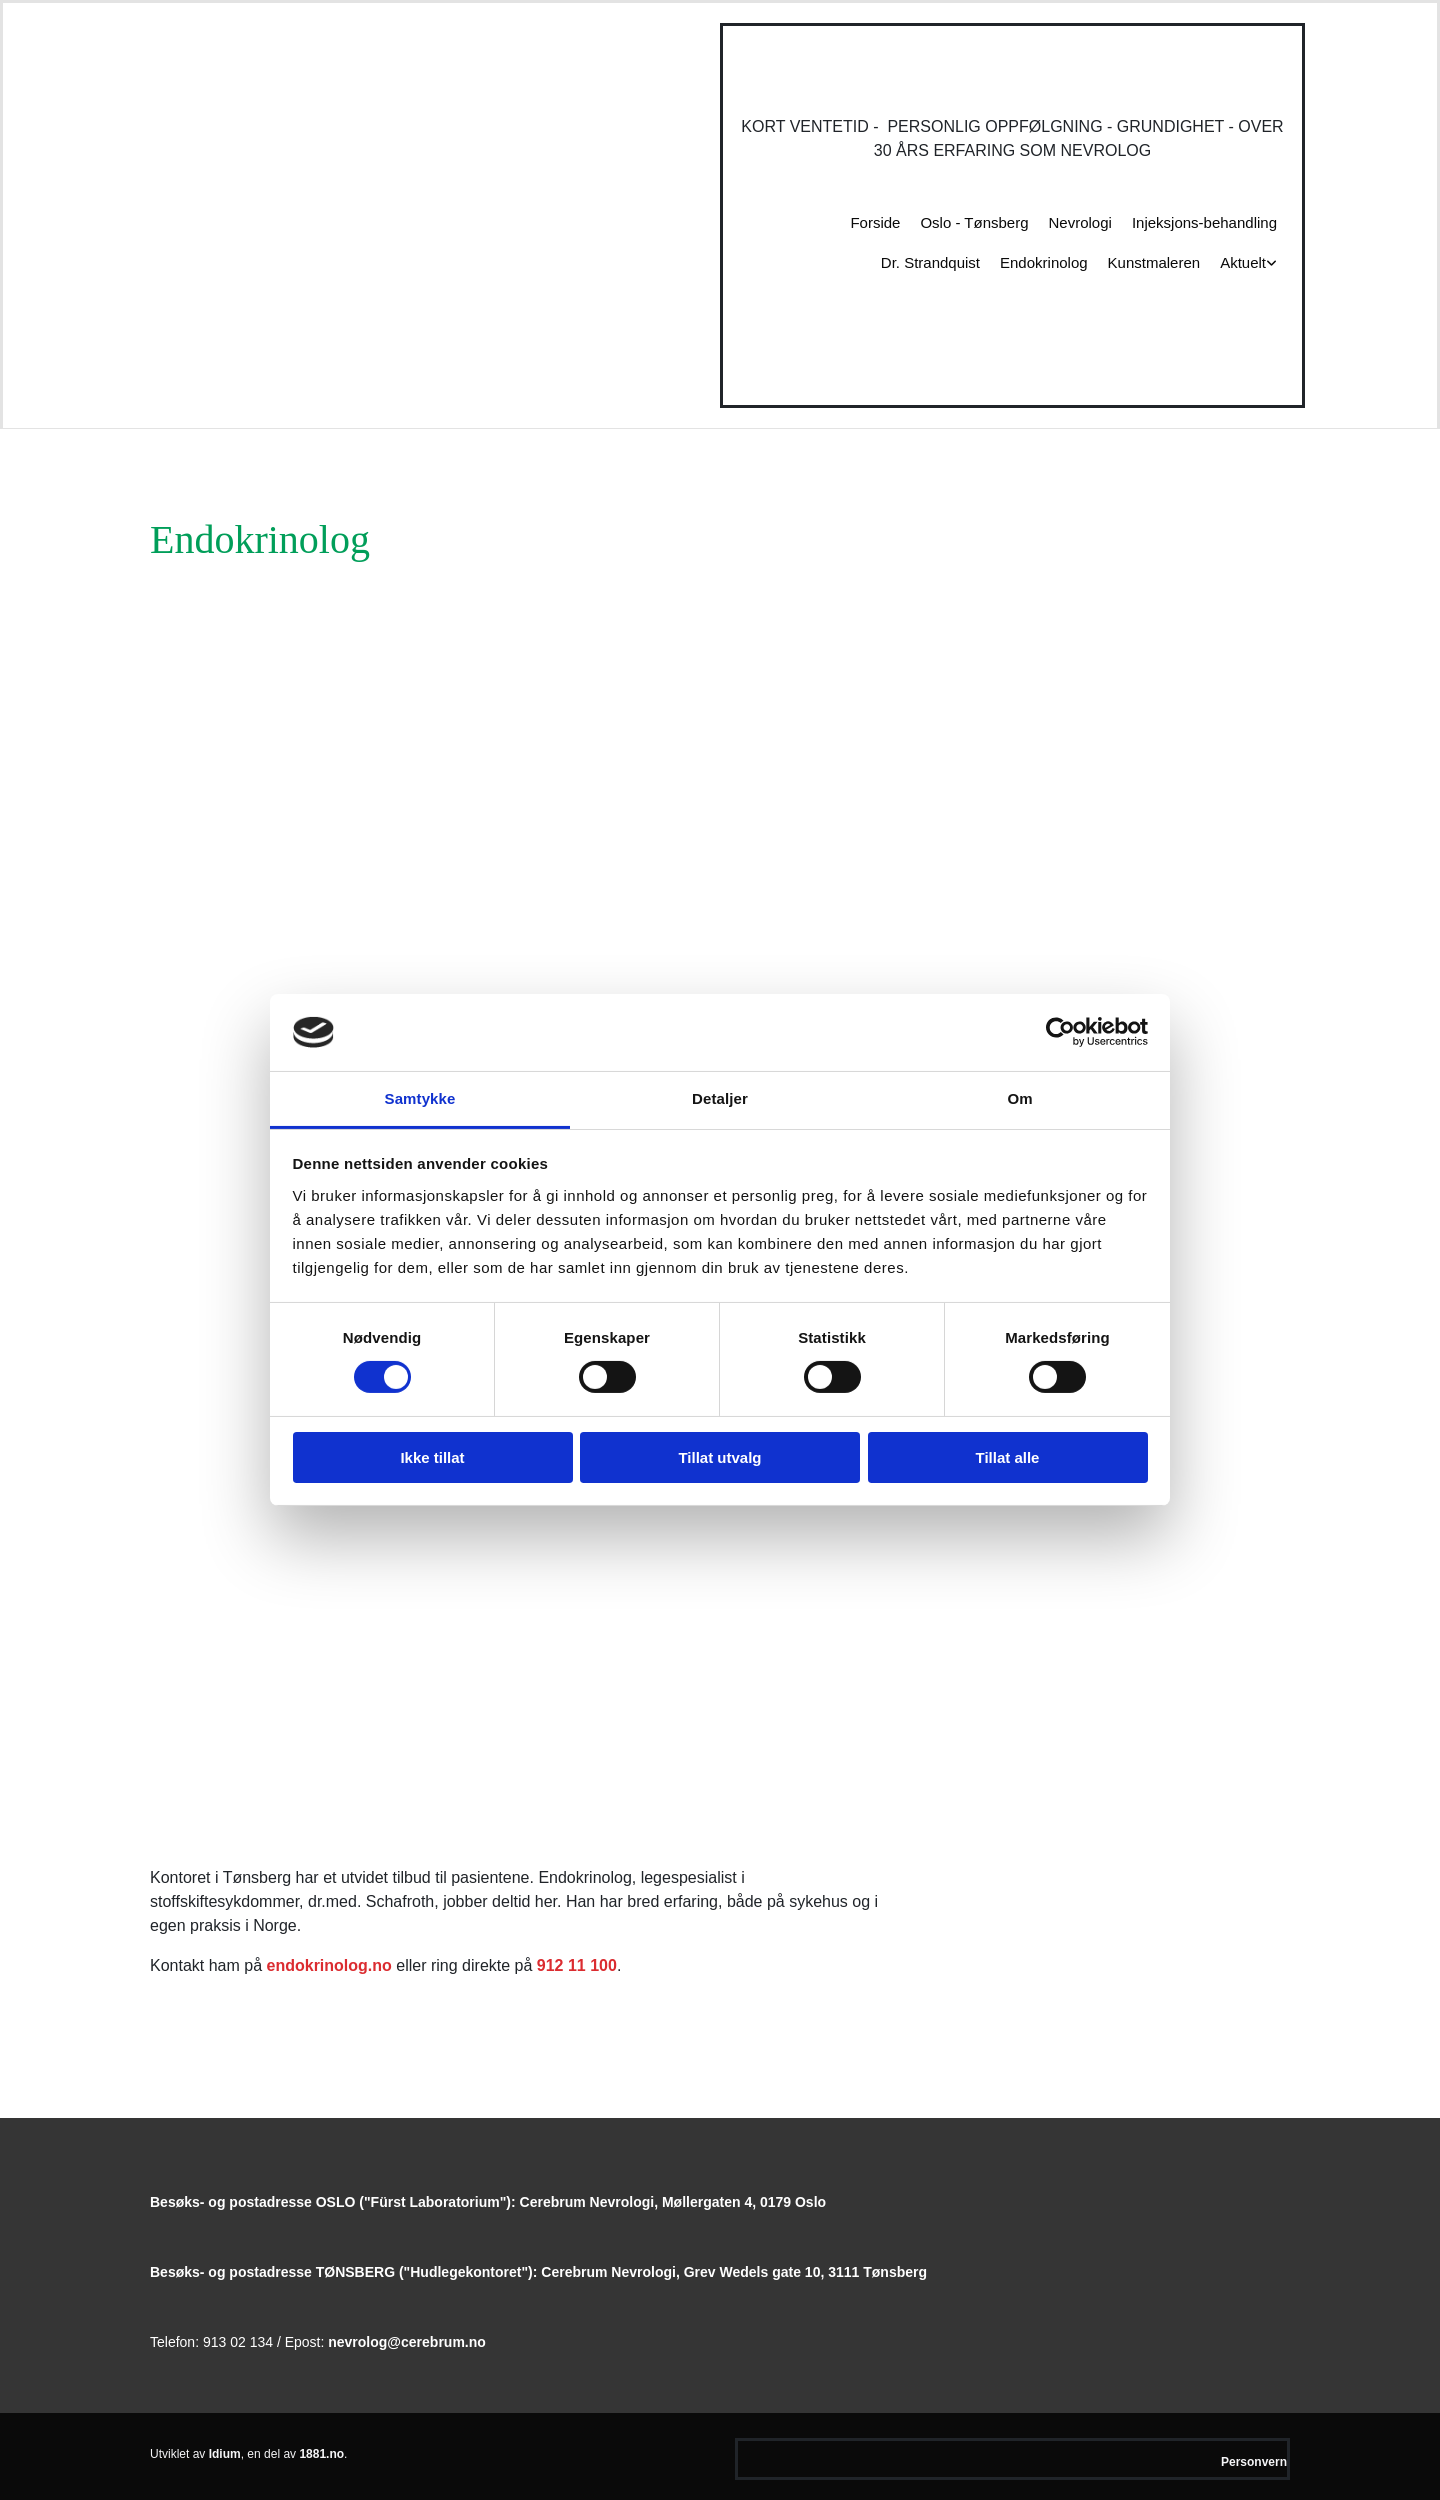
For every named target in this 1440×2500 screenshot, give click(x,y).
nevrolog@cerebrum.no (407, 2342)
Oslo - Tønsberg (974, 222)
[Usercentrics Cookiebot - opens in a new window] (1060, 1032)
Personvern (1254, 2462)
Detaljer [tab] (720, 1098)
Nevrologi (1080, 222)
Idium (225, 2454)
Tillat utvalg (719, 1457)
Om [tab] (1019, 1098)
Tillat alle (1008, 1457)
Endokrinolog (1044, 262)
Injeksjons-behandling (1204, 222)
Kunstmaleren (1154, 262)
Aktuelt (1243, 262)
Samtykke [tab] (420, 1098)
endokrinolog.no (329, 1965)
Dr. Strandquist (930, 262)
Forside (875, 222)
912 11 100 (577, 1965)
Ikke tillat (432, 1457)
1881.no (321, 2454)
